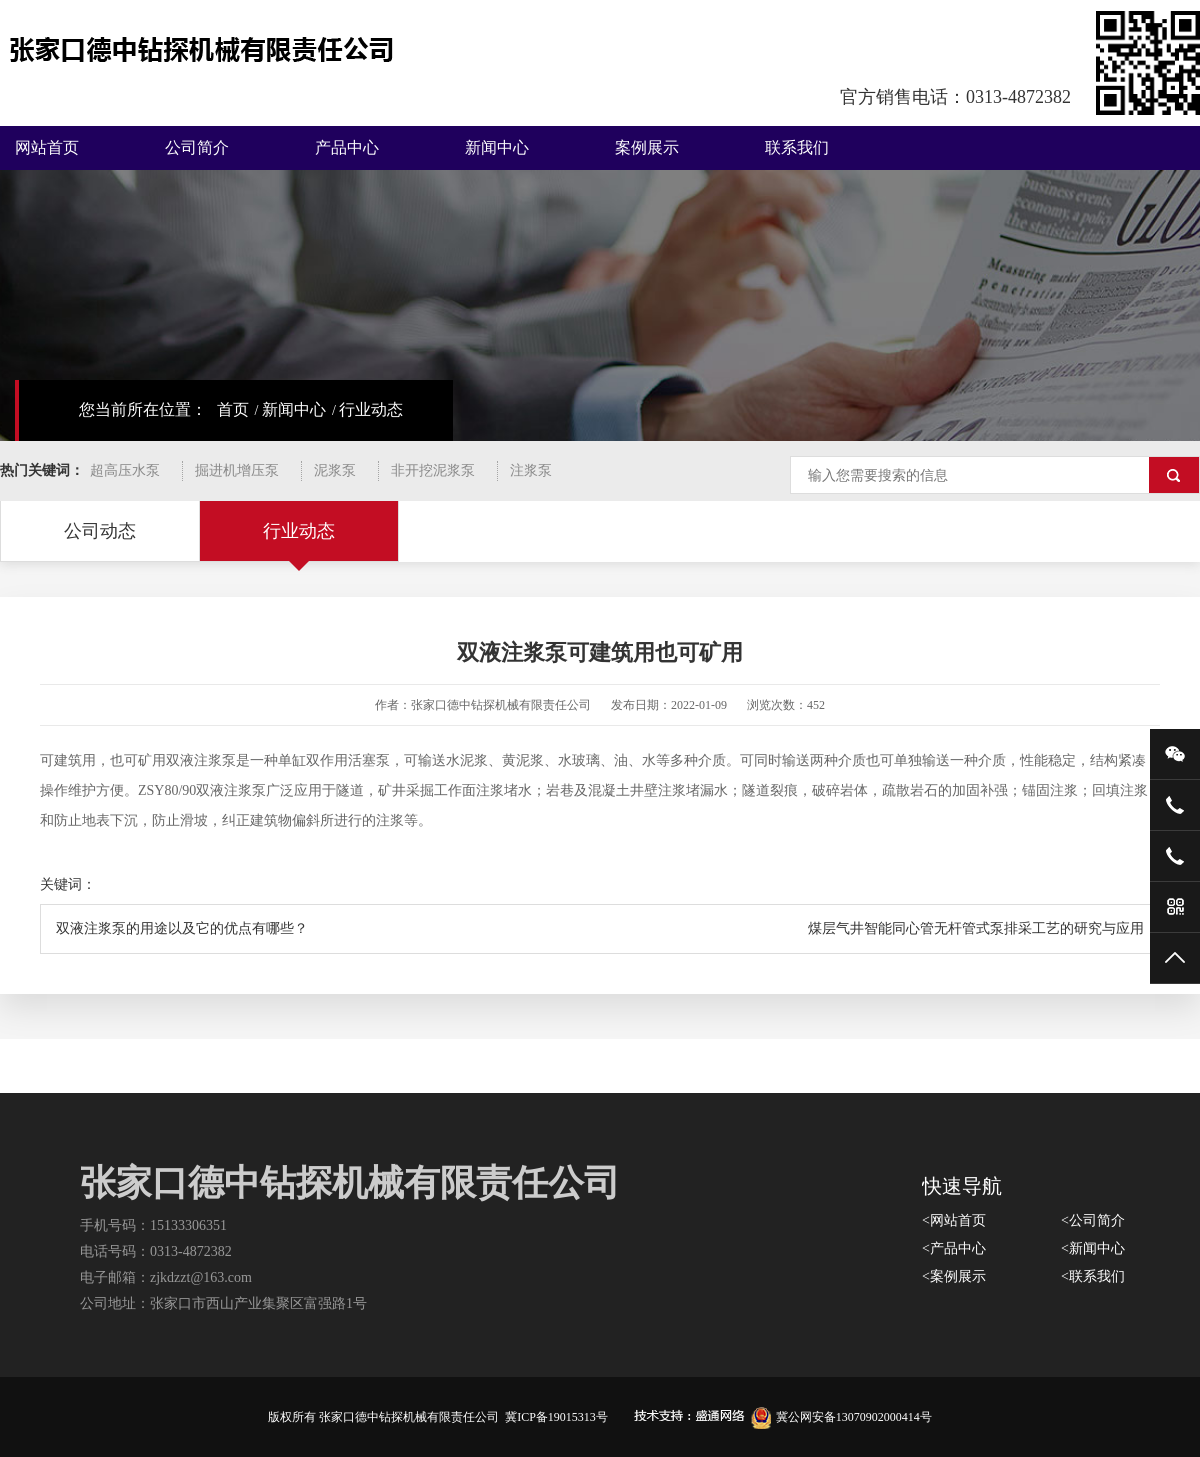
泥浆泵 (335, 470)
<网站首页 (954, 1220)
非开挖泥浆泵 (433, 470)
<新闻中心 (1093, 1248)
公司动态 (100, 531)
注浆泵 (531, 470)
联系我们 (797, 147)
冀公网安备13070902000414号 (841, 1417)
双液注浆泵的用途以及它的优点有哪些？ (182, 928)
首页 (233, 409)
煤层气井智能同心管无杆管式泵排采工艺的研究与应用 (976, 928)
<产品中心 (954, 1248)
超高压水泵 (125, 470)
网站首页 (47, 147)
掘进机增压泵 (237, 470)
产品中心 (347, 147)
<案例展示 (954, 1276)
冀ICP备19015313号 (556, 1417)
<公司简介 (1093, 1220)
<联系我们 (1093, 1276)
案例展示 (647, 147)
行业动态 (371, 409)
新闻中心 (497, 147)
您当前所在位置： (143, 409)
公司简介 (197, 147)
